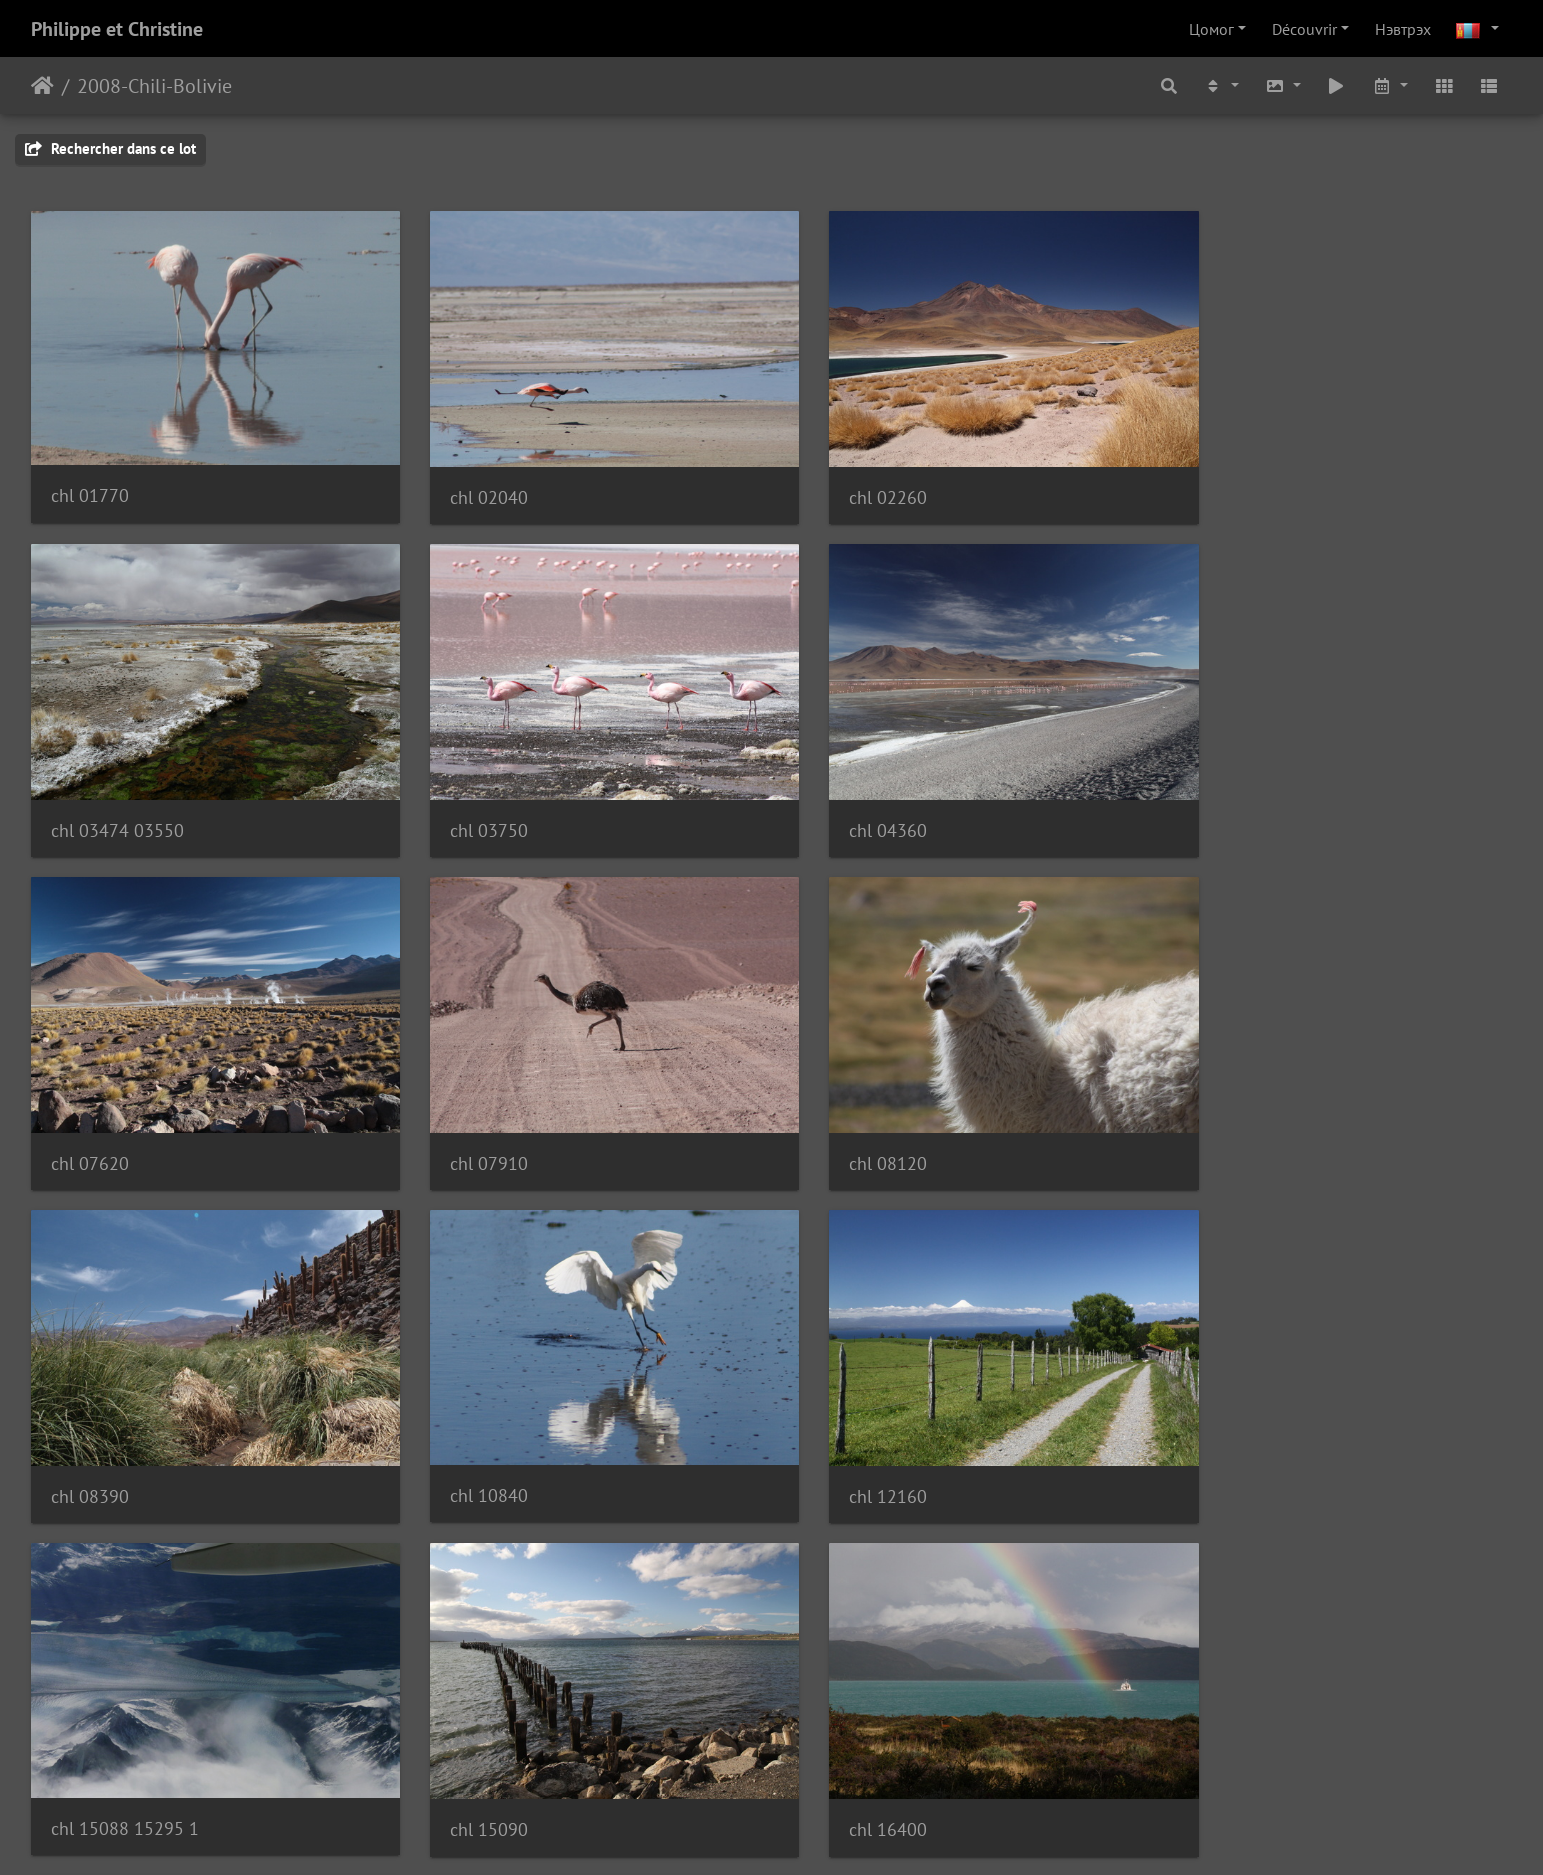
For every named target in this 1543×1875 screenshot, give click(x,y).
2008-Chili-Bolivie (154, 86)
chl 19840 (1223, 1437)
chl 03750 (90, 800)
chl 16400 (846, 1437)
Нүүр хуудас (42, 86)
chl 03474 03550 (1250, 482)
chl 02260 (846, 482)
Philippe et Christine (117, 29)
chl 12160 (1223, 1118)
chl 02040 (468, 482)
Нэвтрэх (1403, 29)
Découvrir (1304, 29)
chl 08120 (90, 1118)
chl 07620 (846, 800)
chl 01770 (90, 481)
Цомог (1211, 29)
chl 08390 (468, 1118)
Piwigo (827, 1833)
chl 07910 (1223, 800)
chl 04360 (468, 800)
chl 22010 (90, 1754)
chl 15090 (468, 1437)
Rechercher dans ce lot (110, 148)
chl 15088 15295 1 (125, 1436)
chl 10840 (846, 1117)
